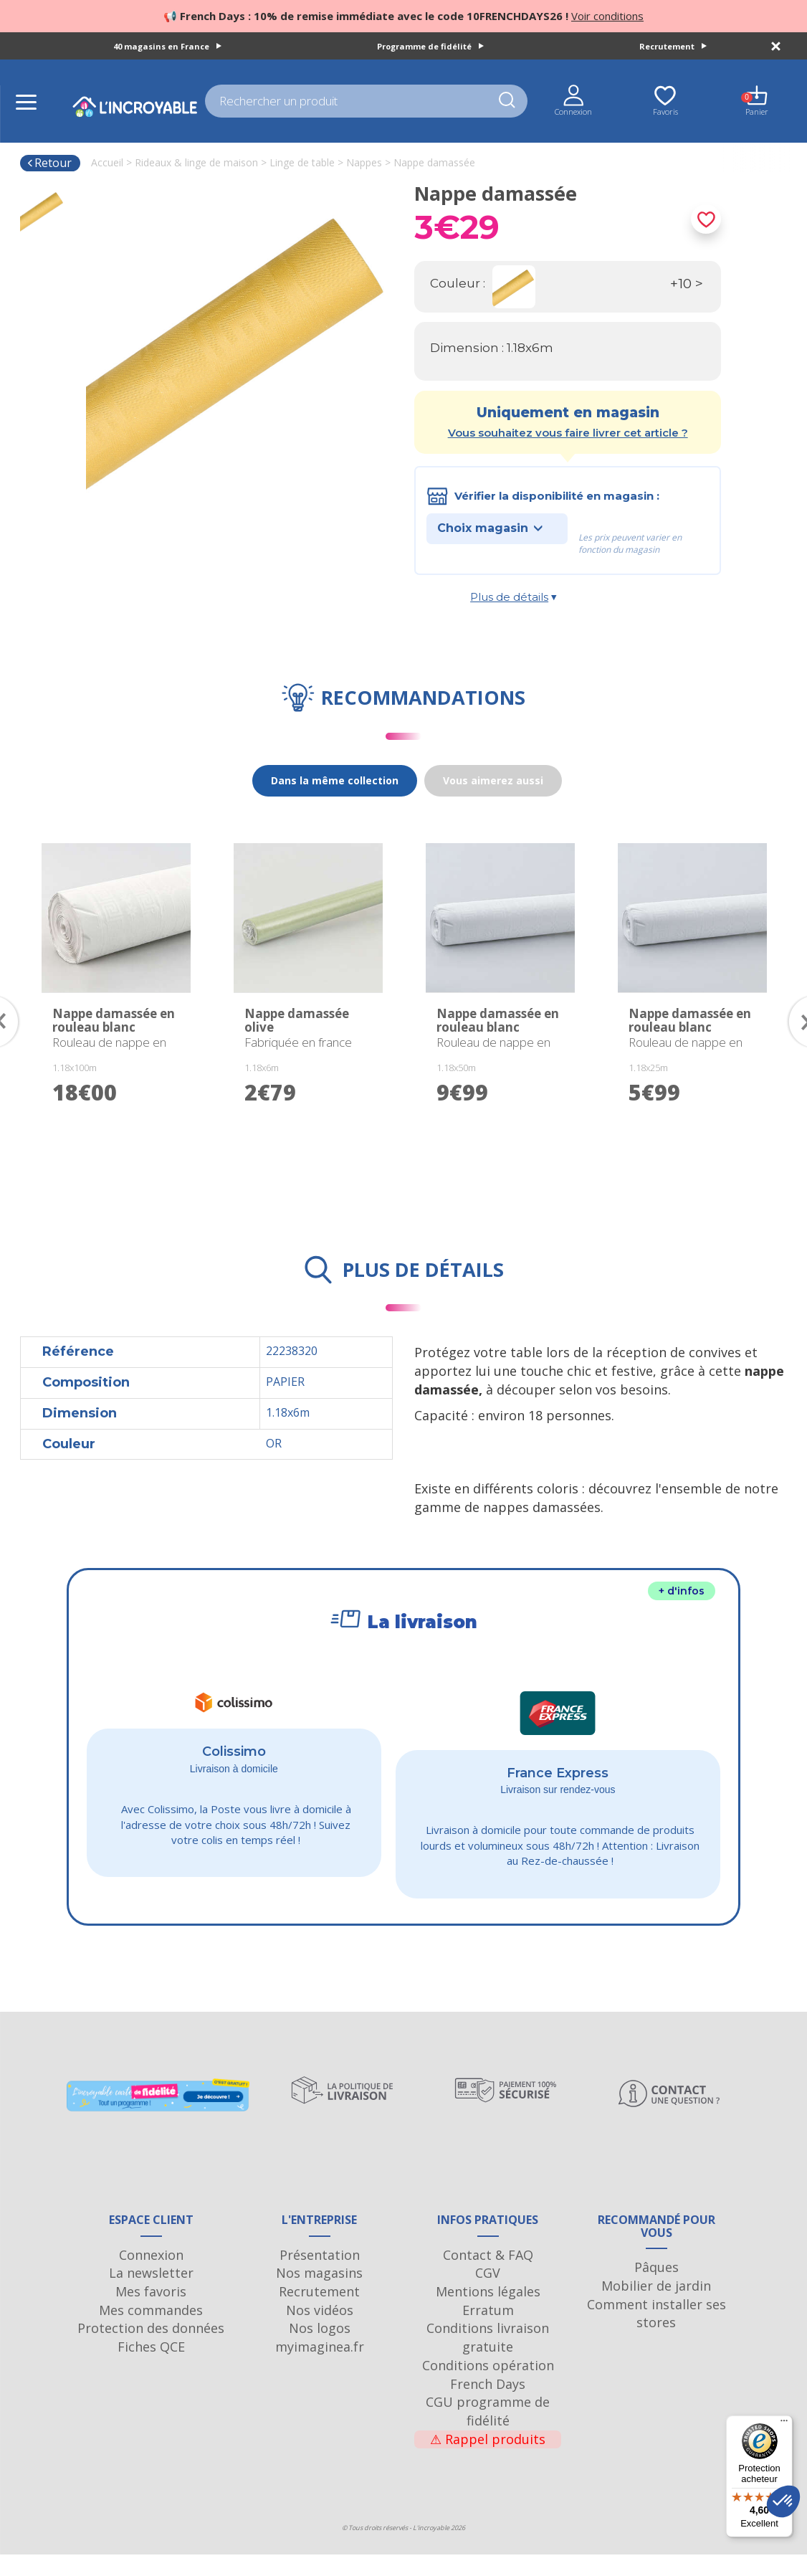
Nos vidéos (319, 2331)
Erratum (488, 2331)
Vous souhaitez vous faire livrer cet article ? (568, 432)
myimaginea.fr (319, 2368)
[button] (783, 2501)
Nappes (364, 162)
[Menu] (784, 2424)
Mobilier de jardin (656, 2307)
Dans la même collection (334, 780)
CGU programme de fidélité (488, 2433)
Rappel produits (487, 2460)
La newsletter (151, 2294)
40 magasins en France (167, 46)
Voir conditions (607, 16)
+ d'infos (682, 1590)
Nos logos (319, 2349)
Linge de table (302, 162)
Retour (49, 163)
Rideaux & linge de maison (196, 162)
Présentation (320, 2276)
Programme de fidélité (430, 46)
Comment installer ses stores (656, 2335)
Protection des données (150, 2349)
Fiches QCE (151, 2368)
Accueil (107, 162)
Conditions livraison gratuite (487, 2359)
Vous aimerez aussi (493, 780)
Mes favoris (150, 2312)
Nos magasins (319, 2294)
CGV (487, 2294)
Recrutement (673, 46)
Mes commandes (151, 2331)
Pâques (656, 2288)
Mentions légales (488, 2312)
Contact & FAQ (488, 2276)
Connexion (151, 2276)
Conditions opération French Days (488, 2396)
